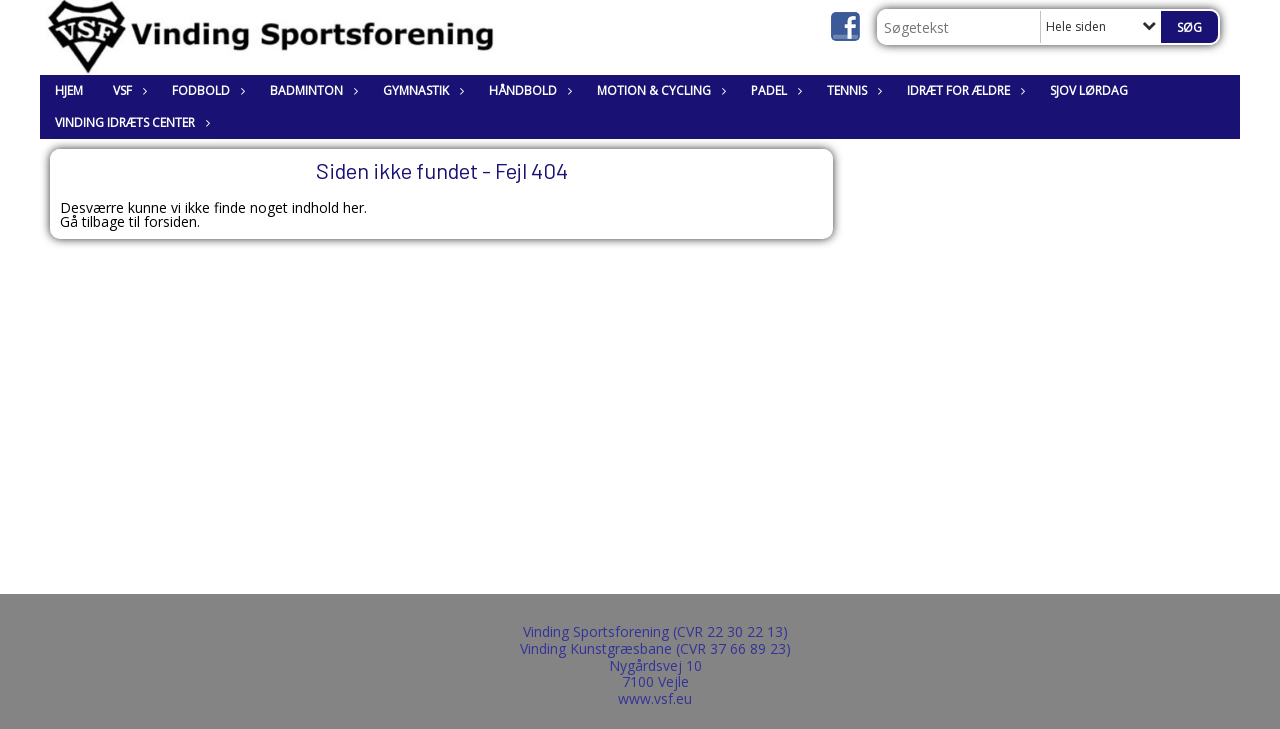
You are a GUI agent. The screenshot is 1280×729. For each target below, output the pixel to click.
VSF (127, 90)
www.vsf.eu (655, 698)
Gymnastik (421, 90)
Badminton (311, 90)
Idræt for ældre (963, 90)
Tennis (852, 90)
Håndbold (528, 90)
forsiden (170, 221)
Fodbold (206, 90)
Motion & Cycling (659, 90)
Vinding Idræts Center (130, 122)
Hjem (69, 90)
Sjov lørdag (1089, 90)
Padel (774, 90)
